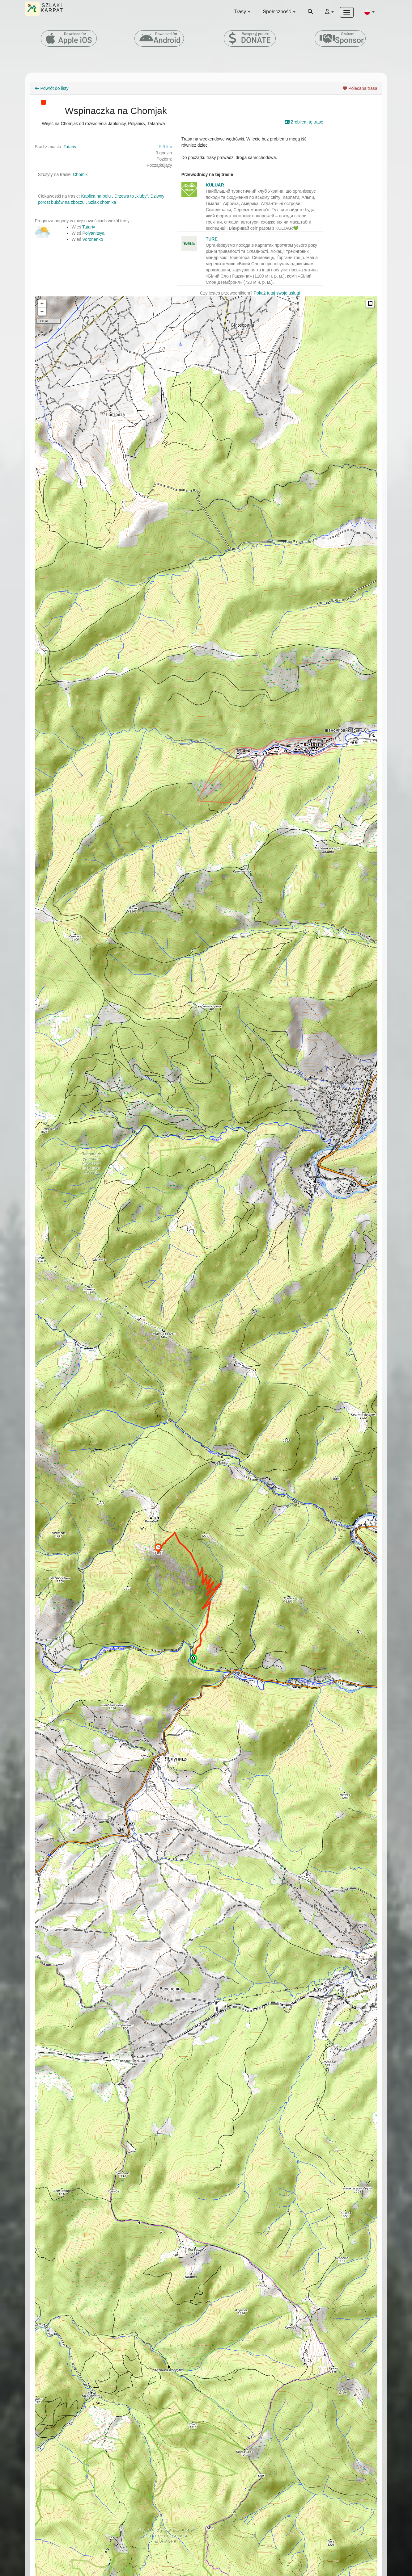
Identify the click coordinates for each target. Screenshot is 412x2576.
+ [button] (42, 303)
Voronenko (93, 239)
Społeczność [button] (279, 11)
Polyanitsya (94, 233)
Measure (370, 303)
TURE (212, 239)
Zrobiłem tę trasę (304, 121)
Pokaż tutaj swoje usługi (277, 293)
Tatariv (70, 146)
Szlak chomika (102, 202)
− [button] (42, 311)
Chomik (80, 174)
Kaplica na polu (96, 196)
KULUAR (215, 184)
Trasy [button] (242, 11)
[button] (369, 12)
